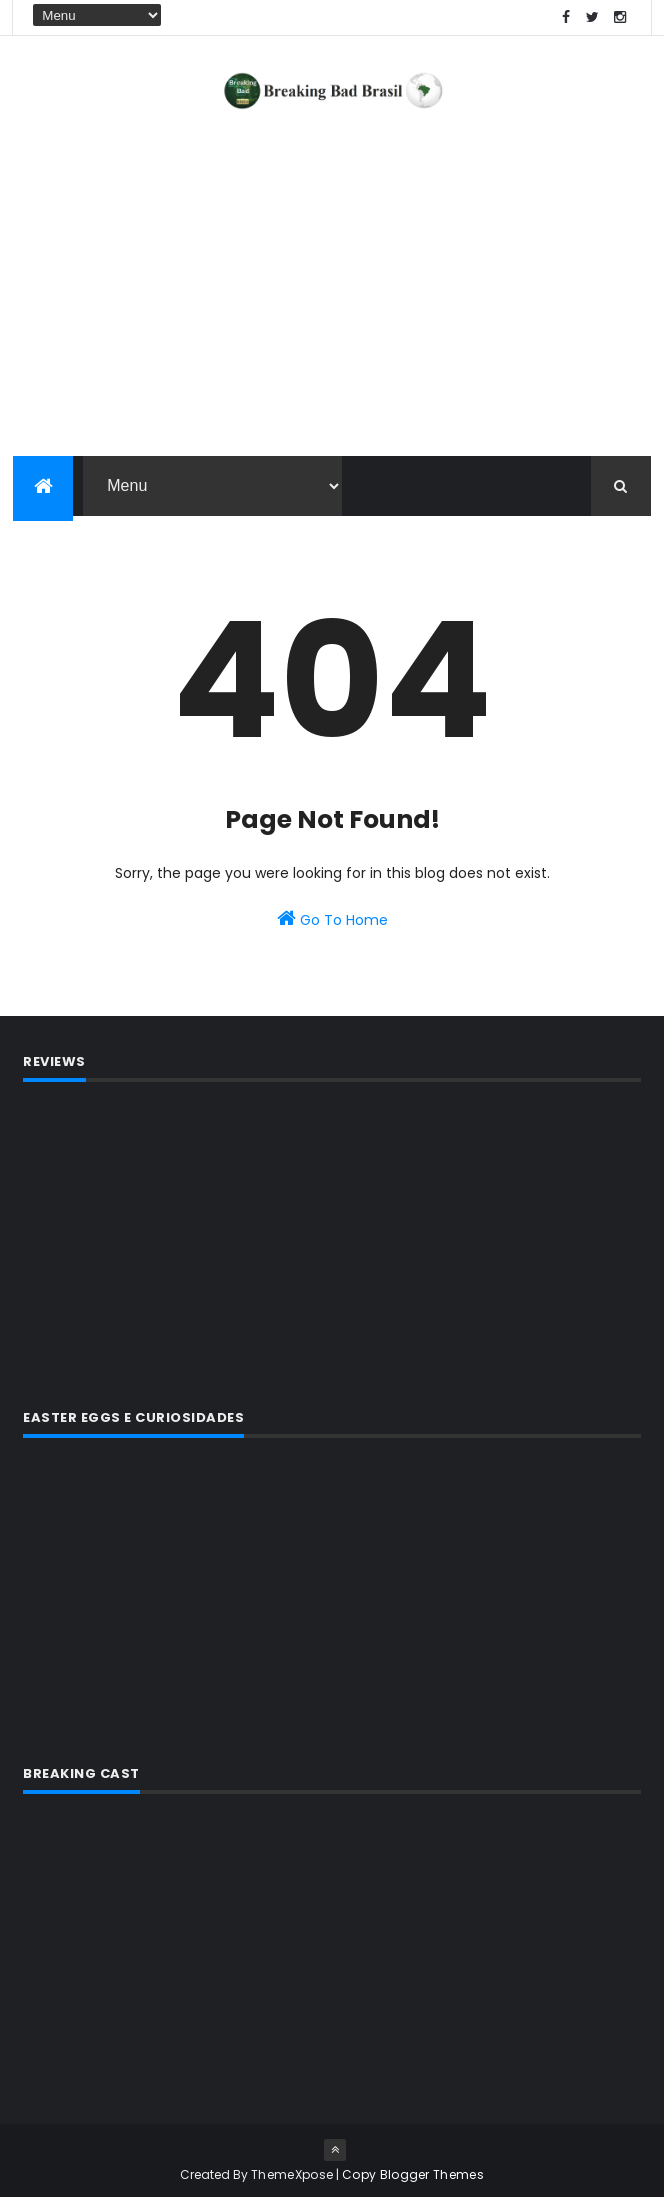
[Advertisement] (331, 1242)
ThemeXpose (292, 2174)
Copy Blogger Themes (413, 2174)
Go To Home (332, 919)
